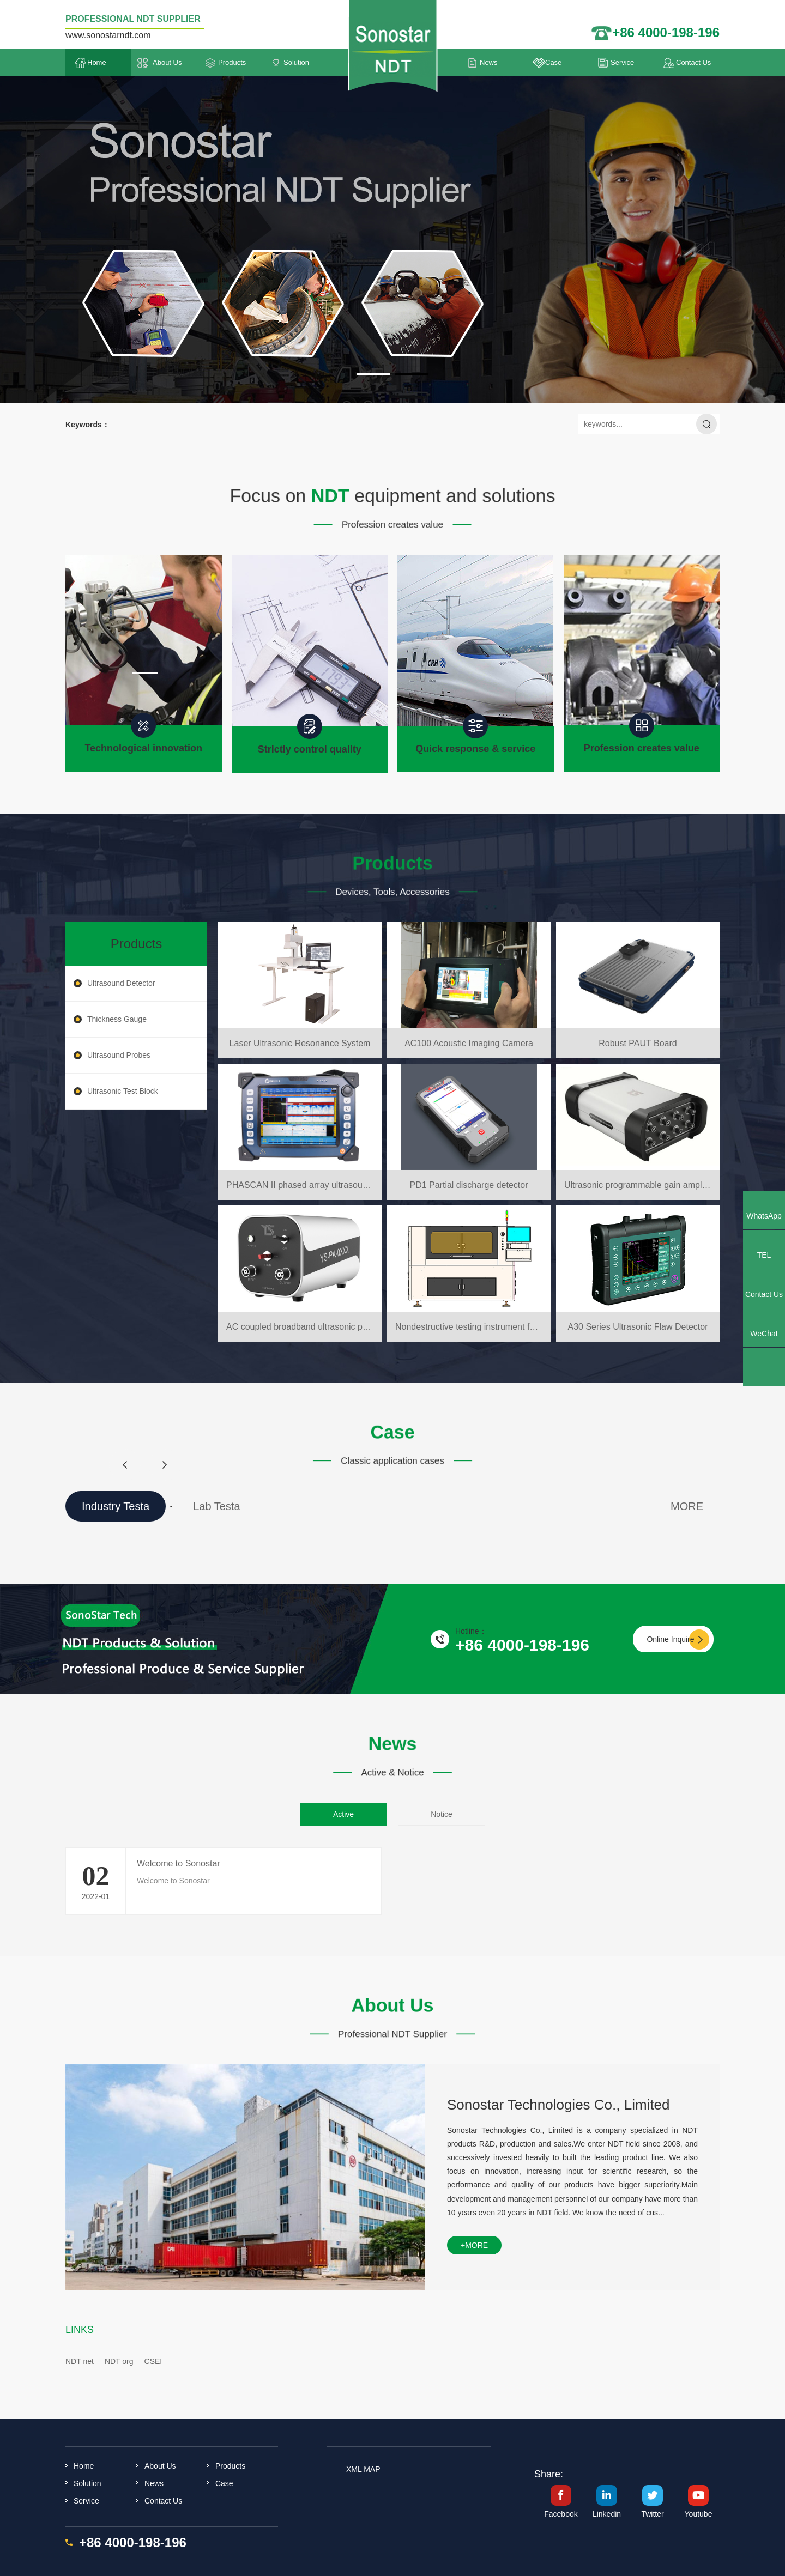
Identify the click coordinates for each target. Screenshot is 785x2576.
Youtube (698, 2514)
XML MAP (363, 2469)
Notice (441, 1814)
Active (343, 1814)
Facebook (560, 2514)
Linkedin (607, 2514)
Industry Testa (115, 1506)
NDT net (79, 2361)
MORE (687, 1506)
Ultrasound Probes (118, 1055)
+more (474, 2245)
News (489, 62)
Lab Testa (216, 1506)
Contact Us (693, 62)
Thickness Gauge (117, 1019)
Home (96, 62)
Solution (296, 62)
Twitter (652, 2514)
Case (553, 62)
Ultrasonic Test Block (122, 1091)
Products (232, 62)
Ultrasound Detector (121, 983)
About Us (167, 62)
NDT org (119, 2361)
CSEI (153, 2361)
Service (622, 62)
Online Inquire (670, 1639)
